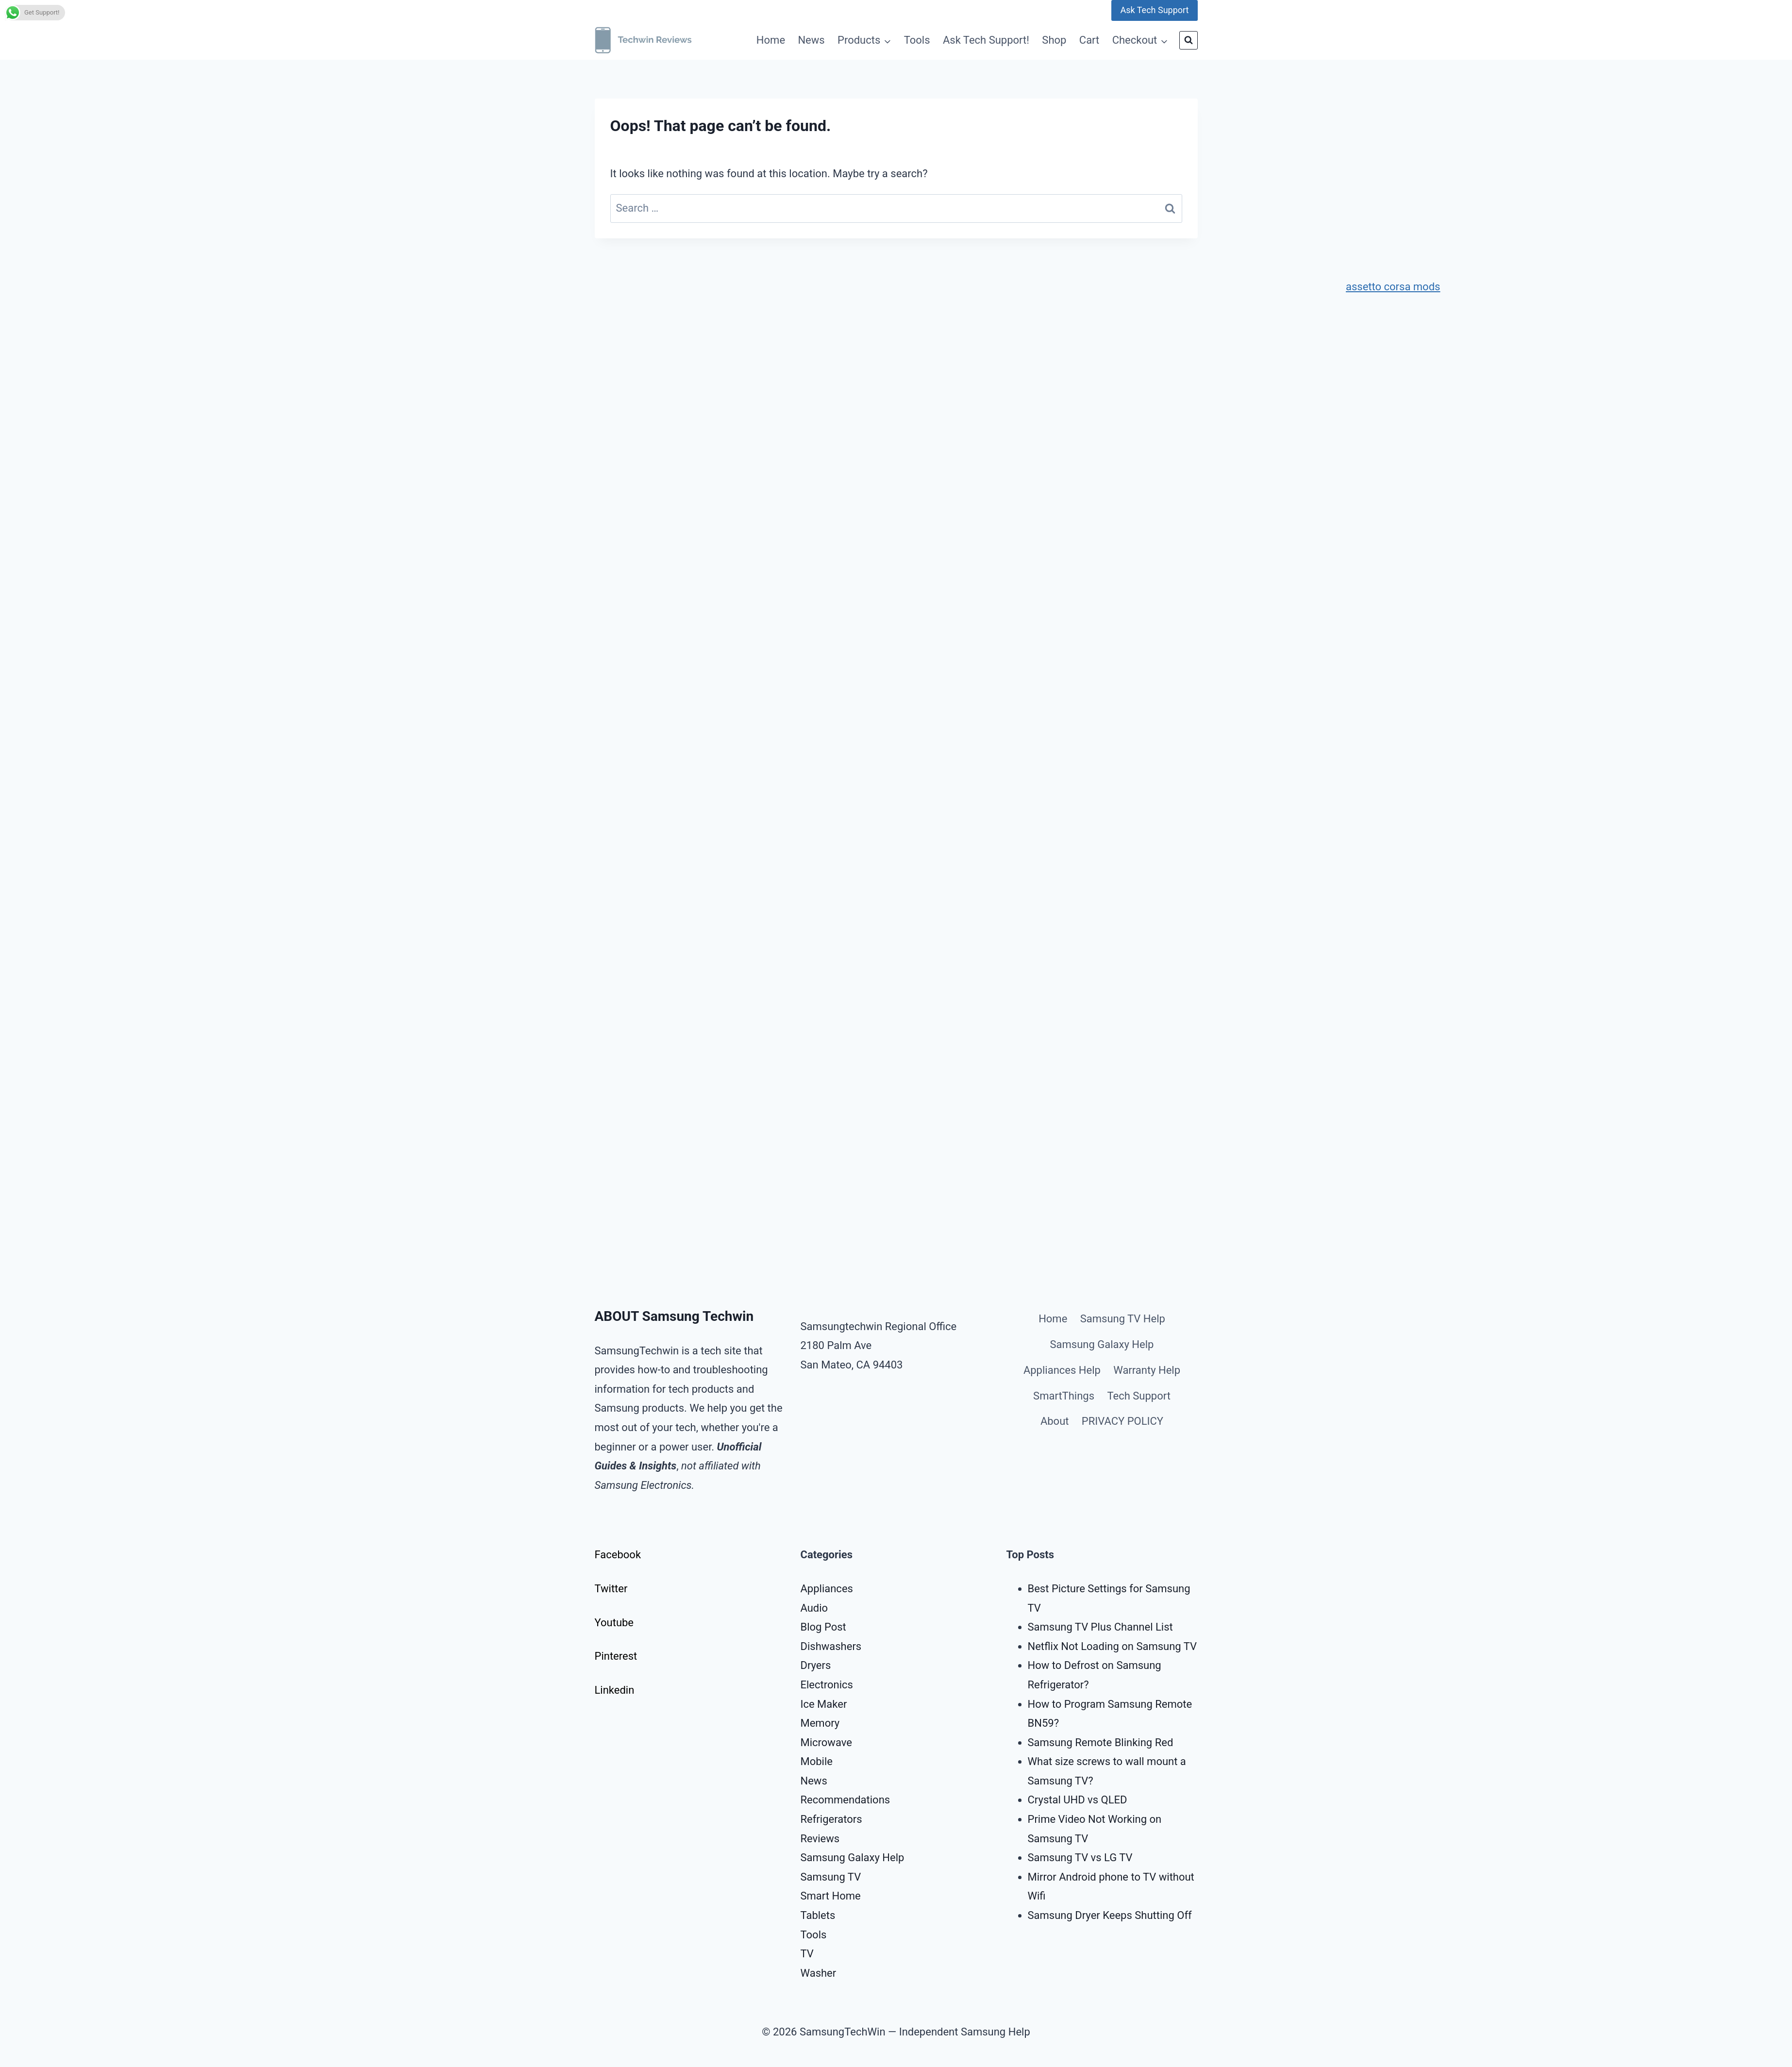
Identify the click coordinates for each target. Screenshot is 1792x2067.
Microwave (826, 1742)
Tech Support (1138, 1396)
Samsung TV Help (1122, 1319)
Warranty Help (1146, 1370)
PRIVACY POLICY (1122, 1421)
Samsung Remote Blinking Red (1100, 1742)
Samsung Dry (1059, 1915)
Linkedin (615, 1690)
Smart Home (831, 1896)
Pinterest (616, 1656)
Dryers (816, 1665)
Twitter (611, 1589)
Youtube (614, 1623)
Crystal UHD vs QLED (1077, 1800)
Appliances (827, 1589)
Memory (820, 1723)
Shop (1054, 40)
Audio (814, 1608)
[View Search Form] (1188, 40)
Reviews (820, 1839)
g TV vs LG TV (1099, 1857)
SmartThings (1063, 1396)
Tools (917, 40)
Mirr (1037, 1877)
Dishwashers (831, 1646)
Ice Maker (824, 1704)
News (811, 40)
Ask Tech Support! (986, 40)
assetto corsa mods (1393, 287)
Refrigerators (831, 1819)
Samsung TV (831, 1877)
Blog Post (823, 1627)
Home (770, 40)
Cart (1089, 40)
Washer (819, 1973)
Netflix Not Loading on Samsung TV (1112, 1646)
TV (807, 1954)
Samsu (1044, 1857)
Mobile (817, 1761)
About (1054, 1421)
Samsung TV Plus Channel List (1100, 1627)
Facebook (618, 1555)
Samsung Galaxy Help (1102, 1344)
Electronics (827, 1685)
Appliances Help (1062, 1370)
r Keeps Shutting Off (1143, 1915)
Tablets (818, 1915)
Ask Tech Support (1154, 10)
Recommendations (845, 1800)
